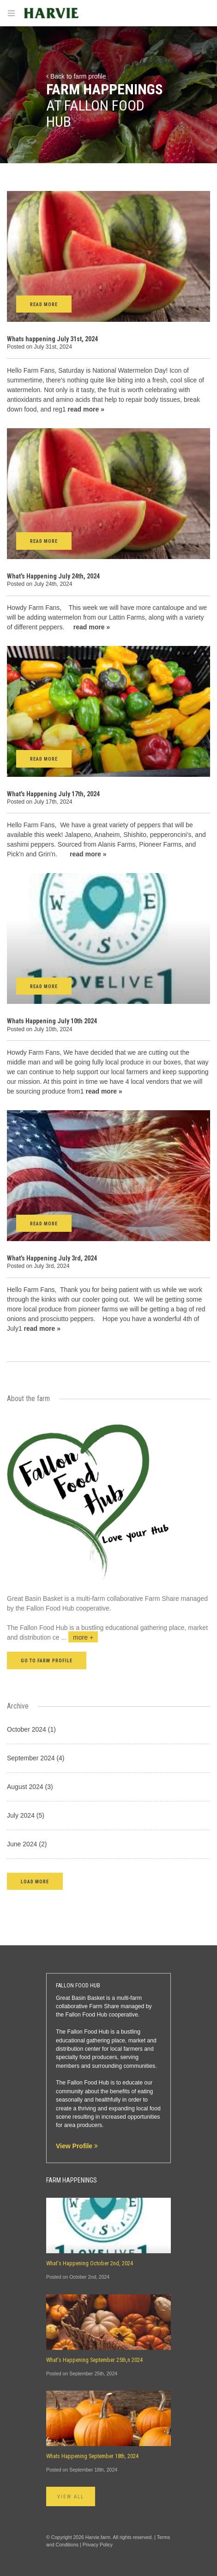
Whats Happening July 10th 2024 (52, 1021)
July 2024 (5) (25, 1815)
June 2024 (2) (27, 1844)
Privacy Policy (98, 2544)
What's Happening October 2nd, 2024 (89, 2263)
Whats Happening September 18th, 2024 (92, 2456)
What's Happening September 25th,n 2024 (94, 2360)
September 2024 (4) (36, 1758)
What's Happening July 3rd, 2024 (52, 1258)
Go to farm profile (46, 1661)
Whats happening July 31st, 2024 (52, 339)
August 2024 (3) (30, 1786)
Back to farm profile (76, 76)
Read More (44, 304)
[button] (35, 1881)
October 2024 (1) (31, 1729)
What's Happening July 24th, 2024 (53, 576)
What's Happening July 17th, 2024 (53, 794)
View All (70, 2497)
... (79, 1637)
